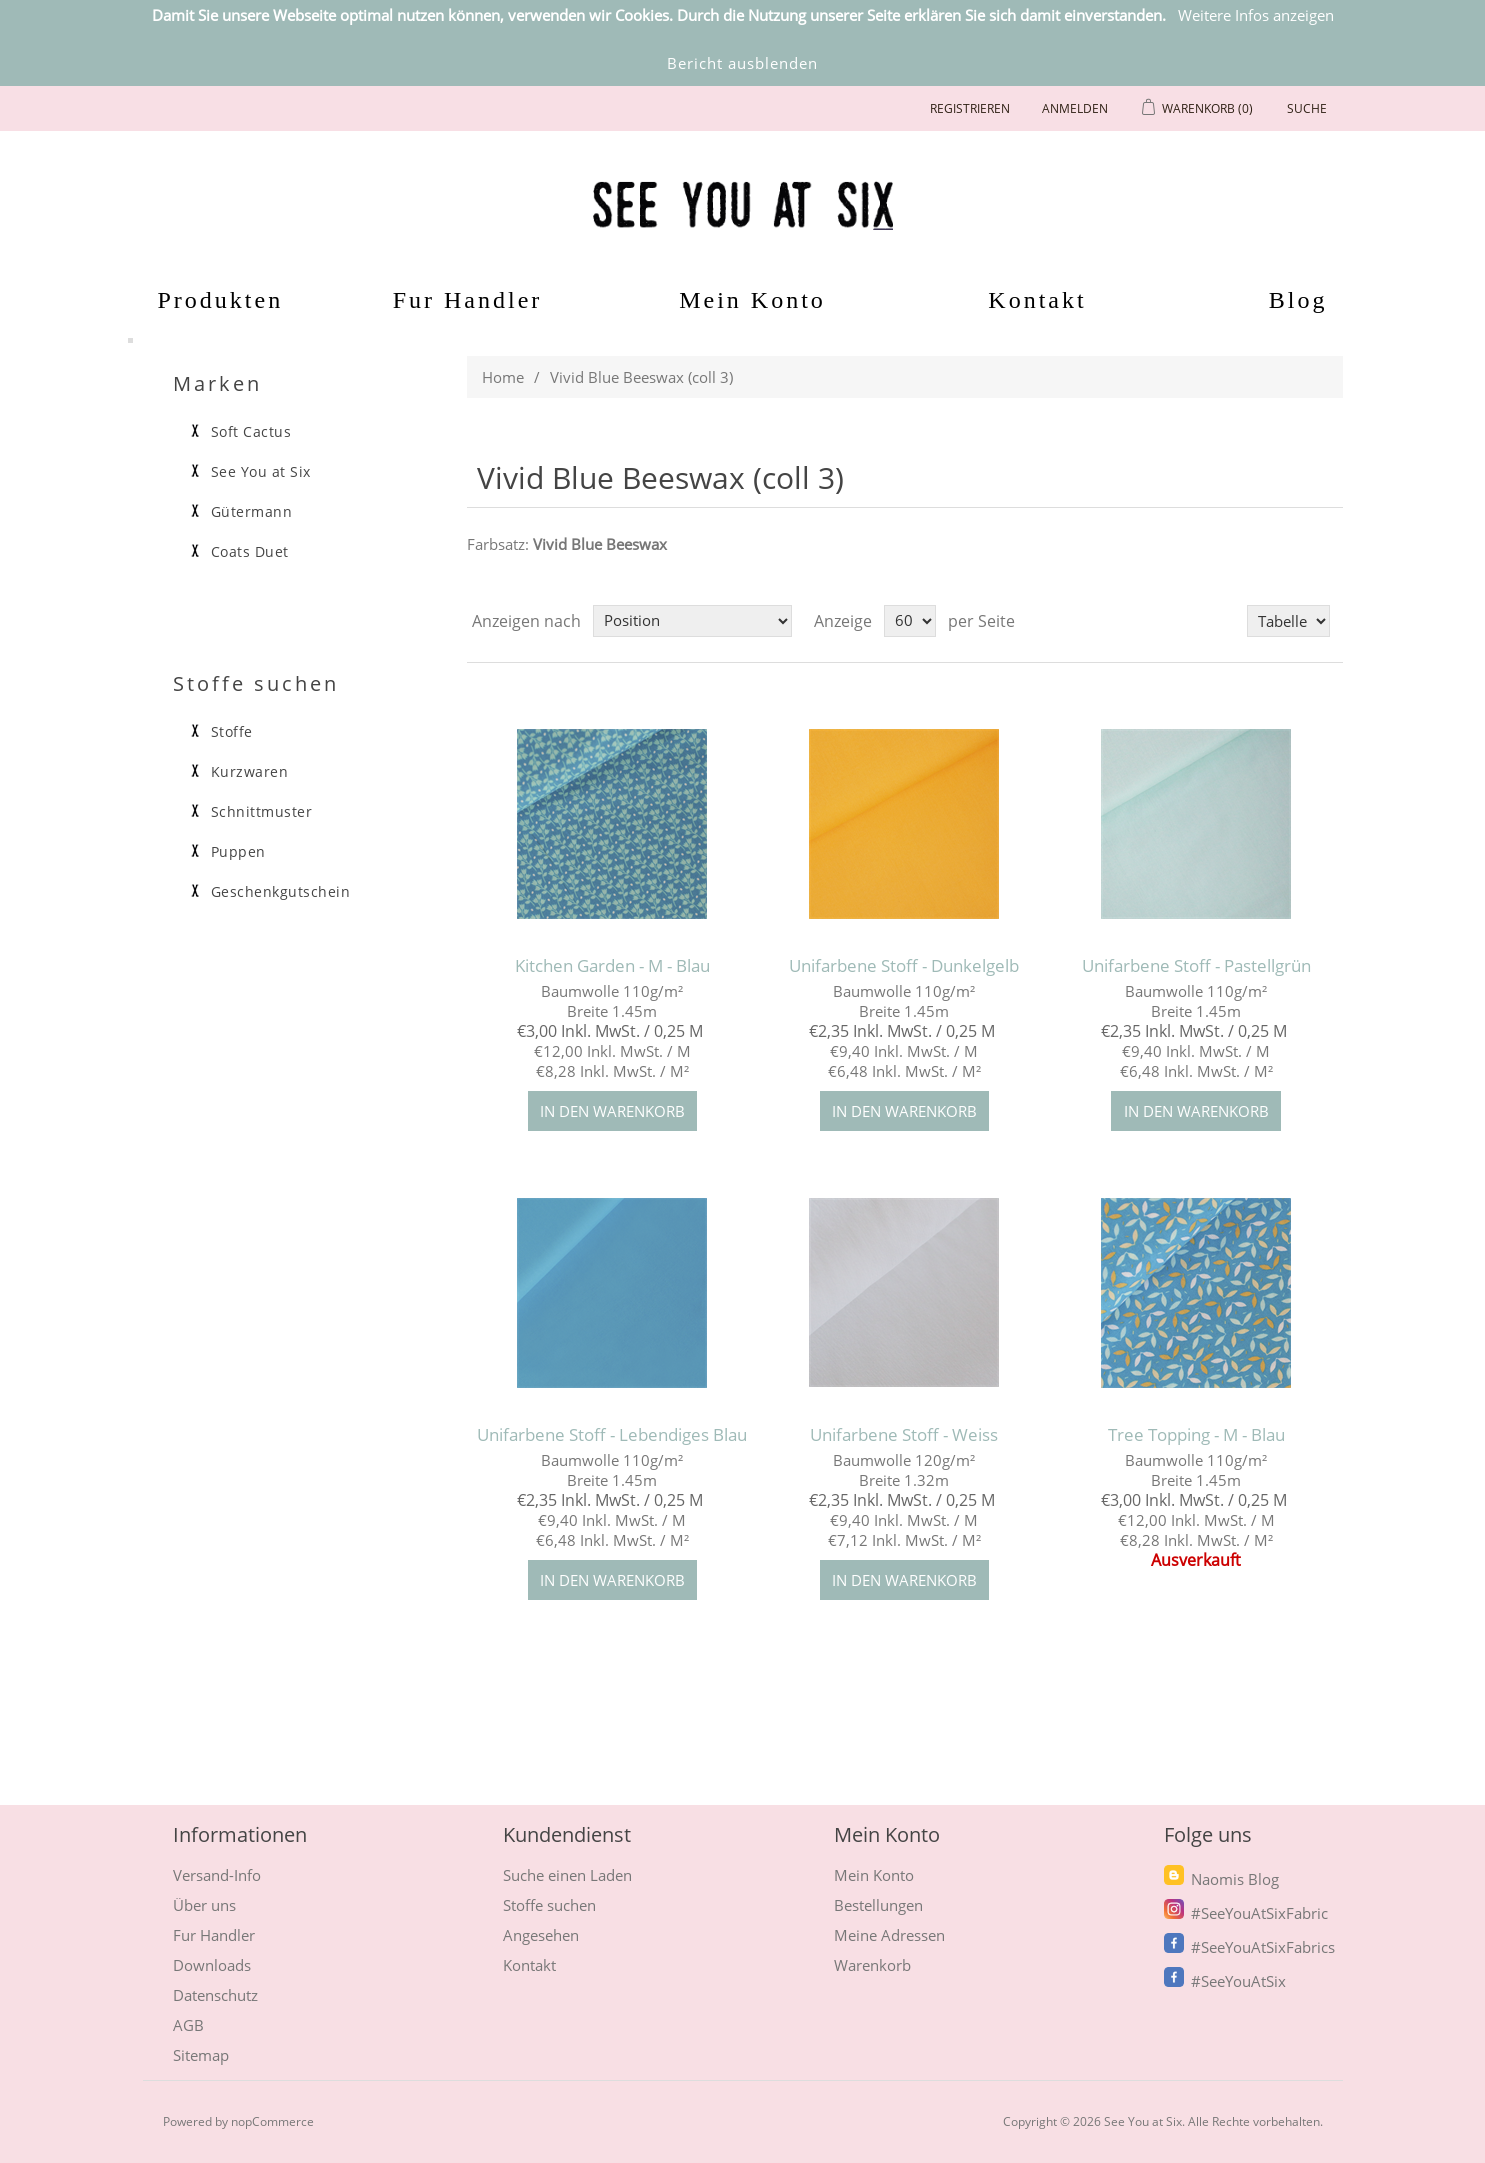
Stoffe (232, 732)
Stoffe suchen (549, 1905)
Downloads (212, 1965)
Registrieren (970, 108)
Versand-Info (217, 1875)
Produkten (209, 300)
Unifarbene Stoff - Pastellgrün (1196, 966)
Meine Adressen (889, 1935)
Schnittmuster (262, 812)
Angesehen (541, 1935)
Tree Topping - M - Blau (1196, 1435)
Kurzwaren (250, 772)
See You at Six (261, 472)
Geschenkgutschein (281, 892)
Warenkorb (872, 1965)
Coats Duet (250, 552)
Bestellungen (878, 1905)
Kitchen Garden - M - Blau (612, 966)
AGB (188, 2025)
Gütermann (252, 512)
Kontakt (1037, 300)
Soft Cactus (251, 432)
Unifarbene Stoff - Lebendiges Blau (612, 1435)
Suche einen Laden (567, 1875)
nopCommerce (272, 2121)
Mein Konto (752, 300)
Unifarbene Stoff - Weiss (904, 1435)
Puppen (238, 852)
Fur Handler (468, 300)
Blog (1298, 300)
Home (503, 377)
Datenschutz (215, 1995)
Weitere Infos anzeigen (1256, 15)
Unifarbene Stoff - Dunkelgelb (904, 966)
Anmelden (1075, 108)
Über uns (204, 1905)
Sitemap (201, 2055)
